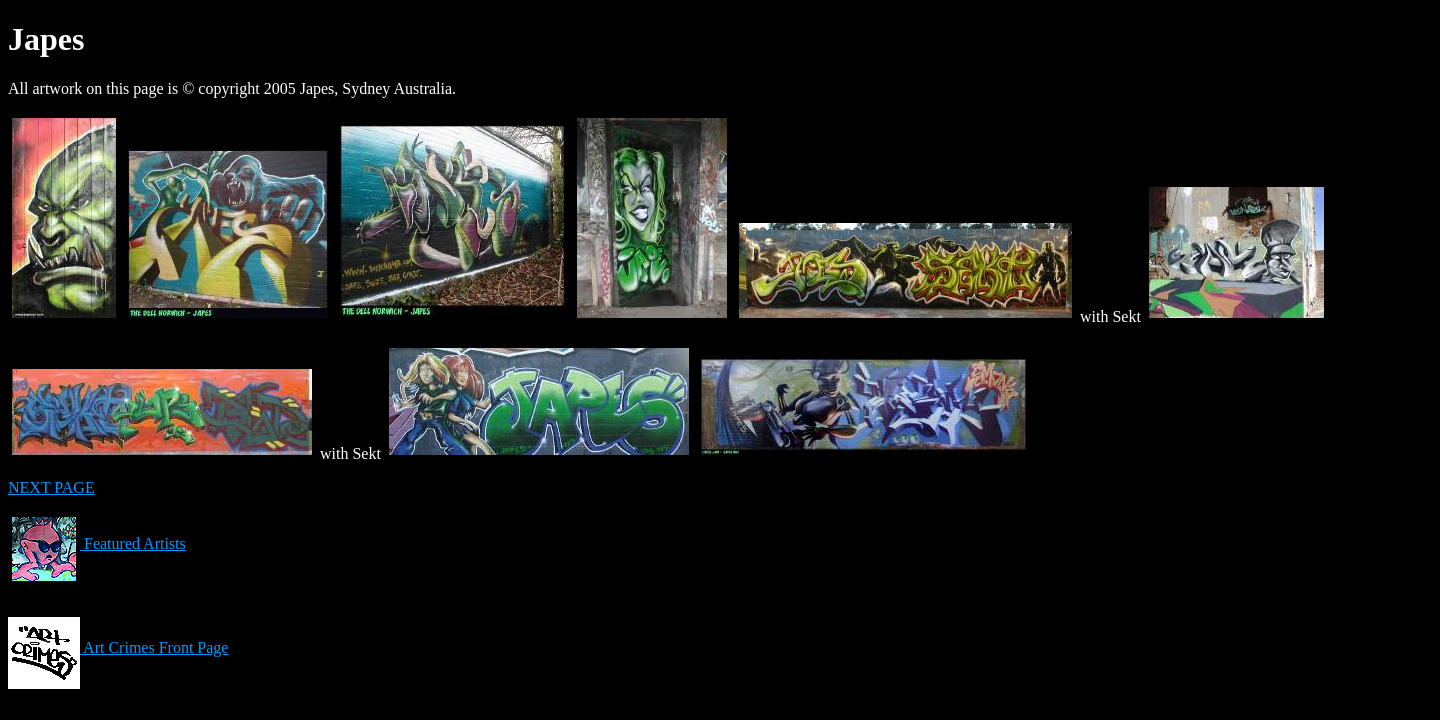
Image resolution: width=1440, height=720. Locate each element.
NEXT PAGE (51, 487)
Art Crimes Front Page (118, 647)
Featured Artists (97, 543)
